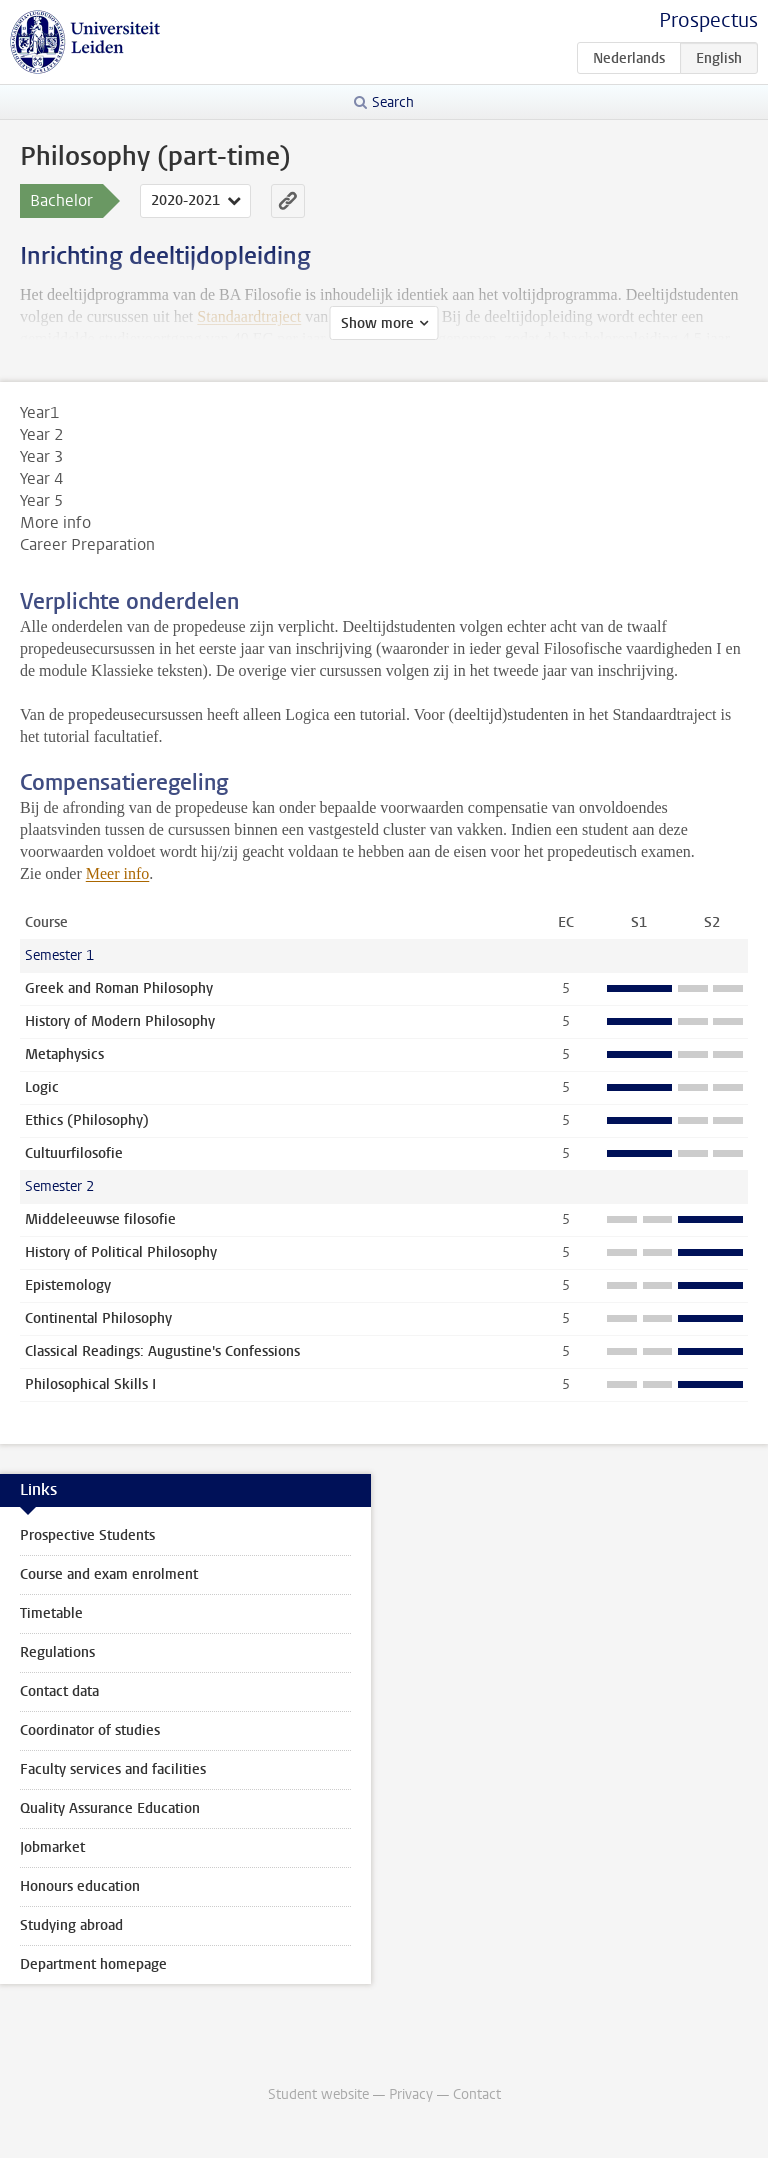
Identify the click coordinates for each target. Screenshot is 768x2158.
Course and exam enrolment (109, 1574)
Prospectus (708, 20)
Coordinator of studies (90, 1730)
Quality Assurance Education (110, 1808)
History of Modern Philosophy (120, 1021)
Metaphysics (64, 1054)
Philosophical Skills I (90, 1384)
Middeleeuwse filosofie (100, 1219)
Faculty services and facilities (113, 1769)
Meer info (118, 873)
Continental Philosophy (98, 1318)
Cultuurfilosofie (74, 1153)
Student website (318, 2094)
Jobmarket (52, 1847)
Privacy (411, 2094)
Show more (377, 323)
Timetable (51, 1613)
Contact (477, 2094)
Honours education (80, 1886)
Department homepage (93, 1964)
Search (393, 102)
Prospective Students (87, 1535)
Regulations (57, 1652)
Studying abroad (71, 1925)
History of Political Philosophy (121, 1252)
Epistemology (68, 1285)
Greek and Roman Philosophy (119, 988)
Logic (42, 1087)
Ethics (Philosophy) (87, 1120)
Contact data (59, 1691)
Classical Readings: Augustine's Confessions (162, 1351)
